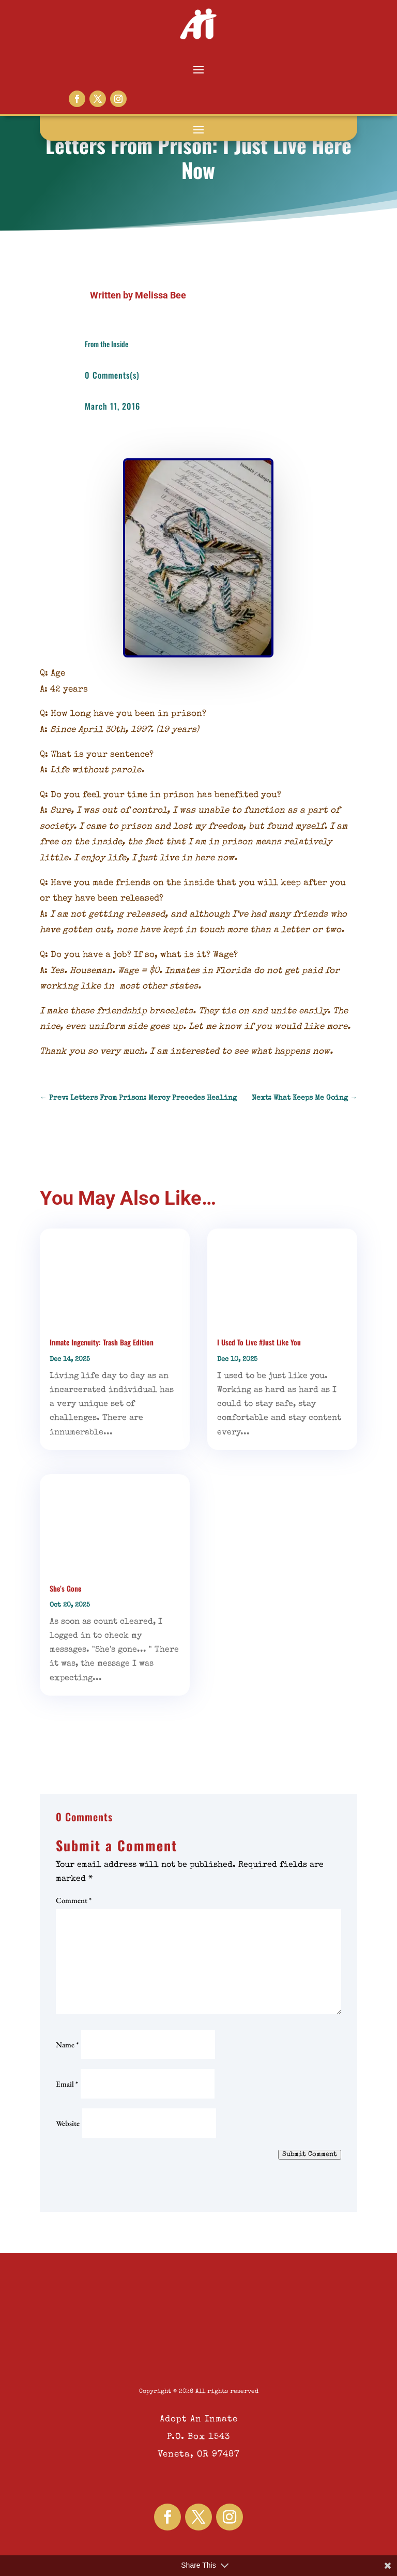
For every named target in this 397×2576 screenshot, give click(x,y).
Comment (73, 1900)
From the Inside (106, 343)
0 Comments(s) (112, 375)
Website (68, 2123)
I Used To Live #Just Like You (259, 1342)
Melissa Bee (160, 295)
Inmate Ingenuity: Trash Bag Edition (102, 1342)
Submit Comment (309, 2154)
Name (67, 2044)
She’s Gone (65, 1588)
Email (67, 2084)
